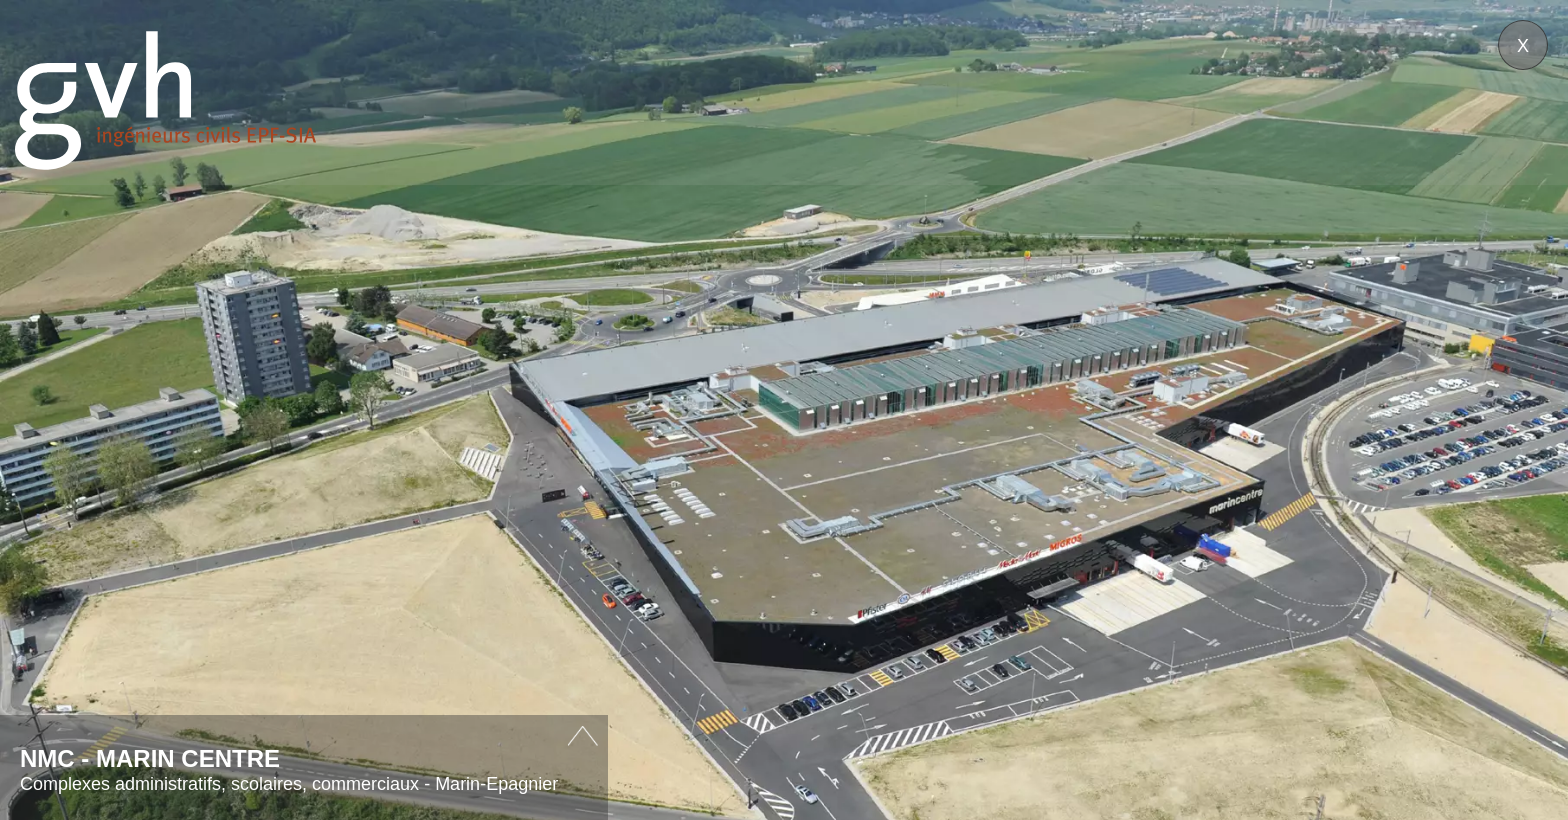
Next (1475, 460)
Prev (93, 460)
